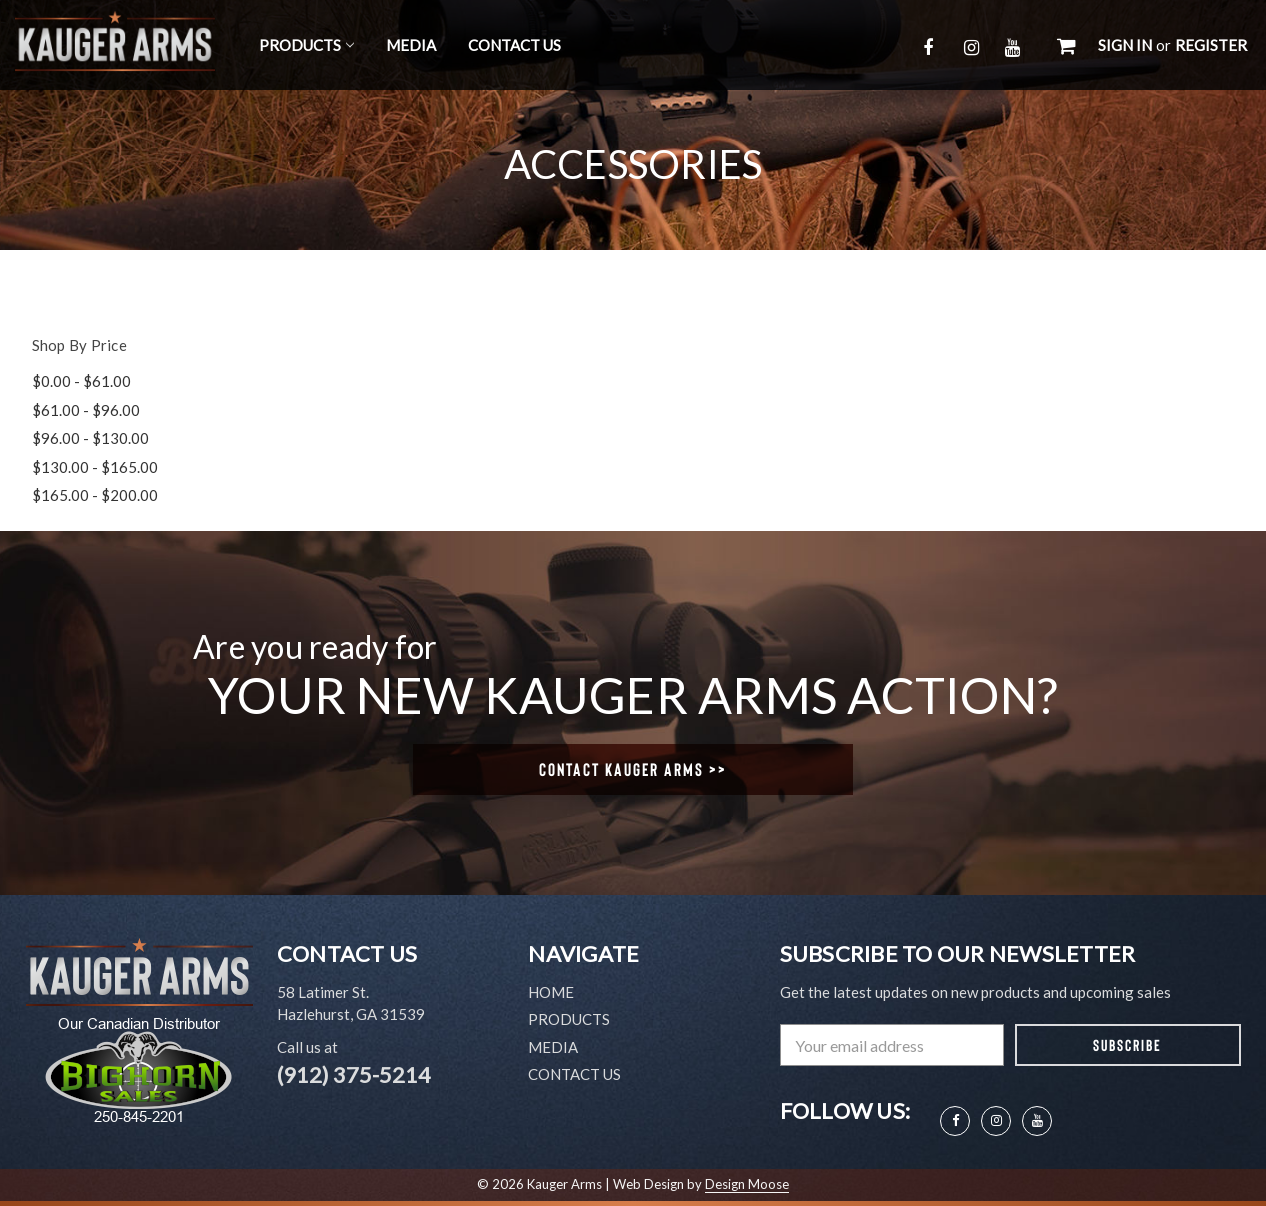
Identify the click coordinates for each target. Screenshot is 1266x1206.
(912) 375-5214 (354, 1074)
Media (411, 45)
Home (551, 992)
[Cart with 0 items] (1066, 45)
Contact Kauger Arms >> (633, 769)
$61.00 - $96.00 (86, 410)
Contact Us (514, 45)
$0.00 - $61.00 (81, 381)
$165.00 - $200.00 (95, 495)
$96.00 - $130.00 (90, 438)
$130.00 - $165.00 (95, 467)
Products (306, 45)
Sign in (1125, 45)
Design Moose (747, 1184)
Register (1211, 45)
